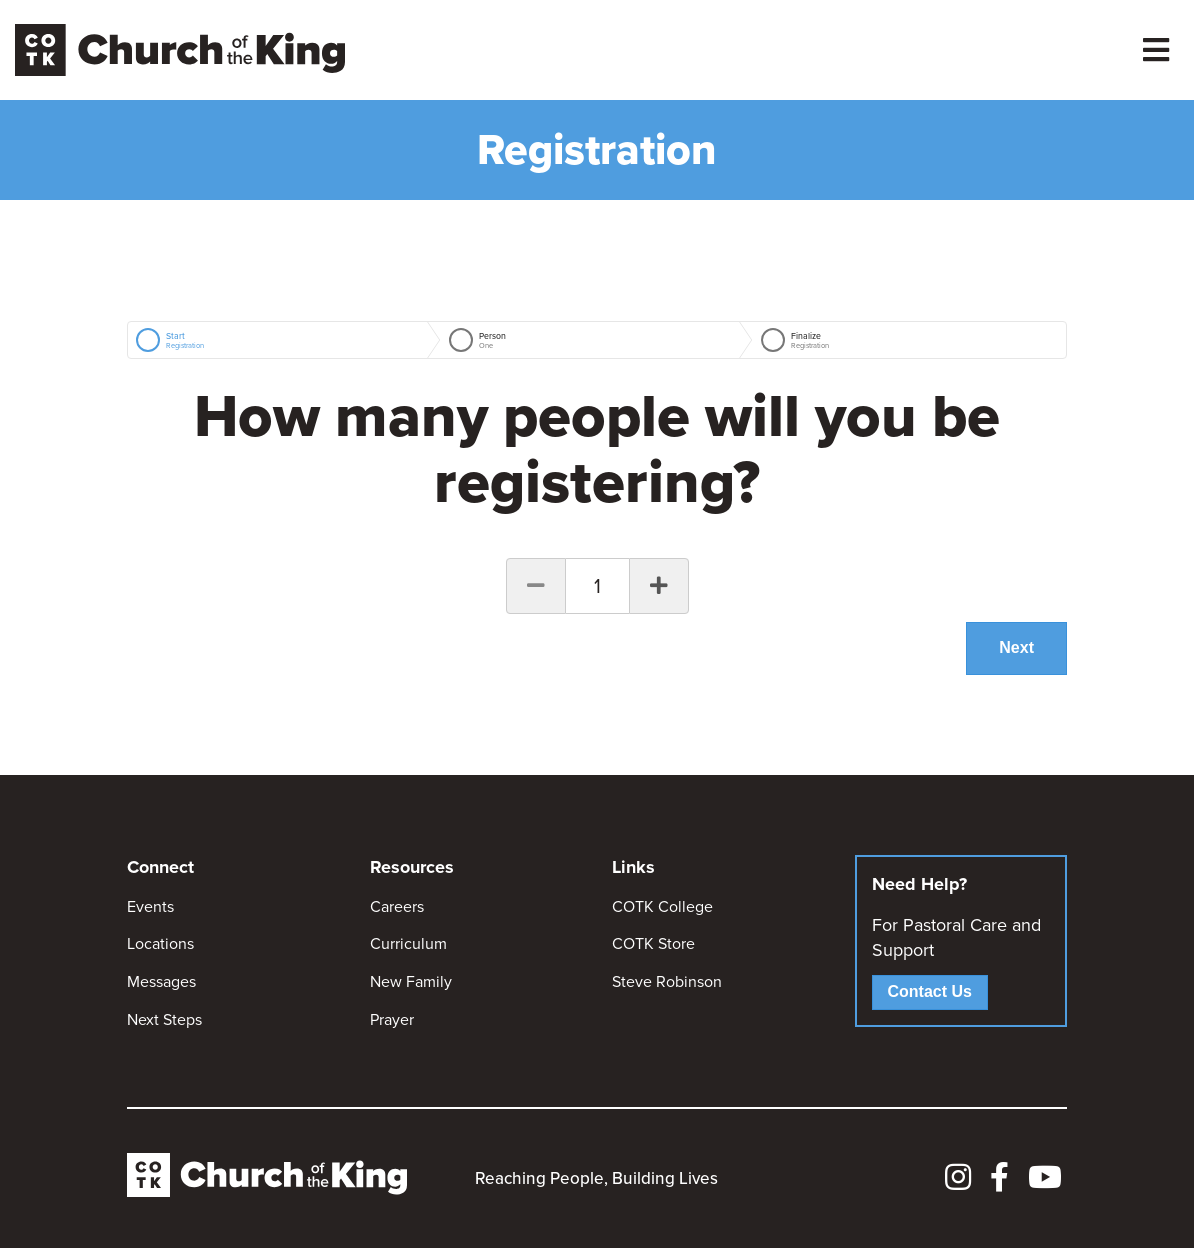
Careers (397, 906)
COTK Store (653, 943)
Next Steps (164, 1019)
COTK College (662, 906)
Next (1016, 647)
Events (150, 906)
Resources (412, 867)
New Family (411, 981)
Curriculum (408, 943)
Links (633, 867)
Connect (160, 867)
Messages (161, 981)
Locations (160, 943)
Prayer (392, 1019)
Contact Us (930, 991)
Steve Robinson (667, 981)
